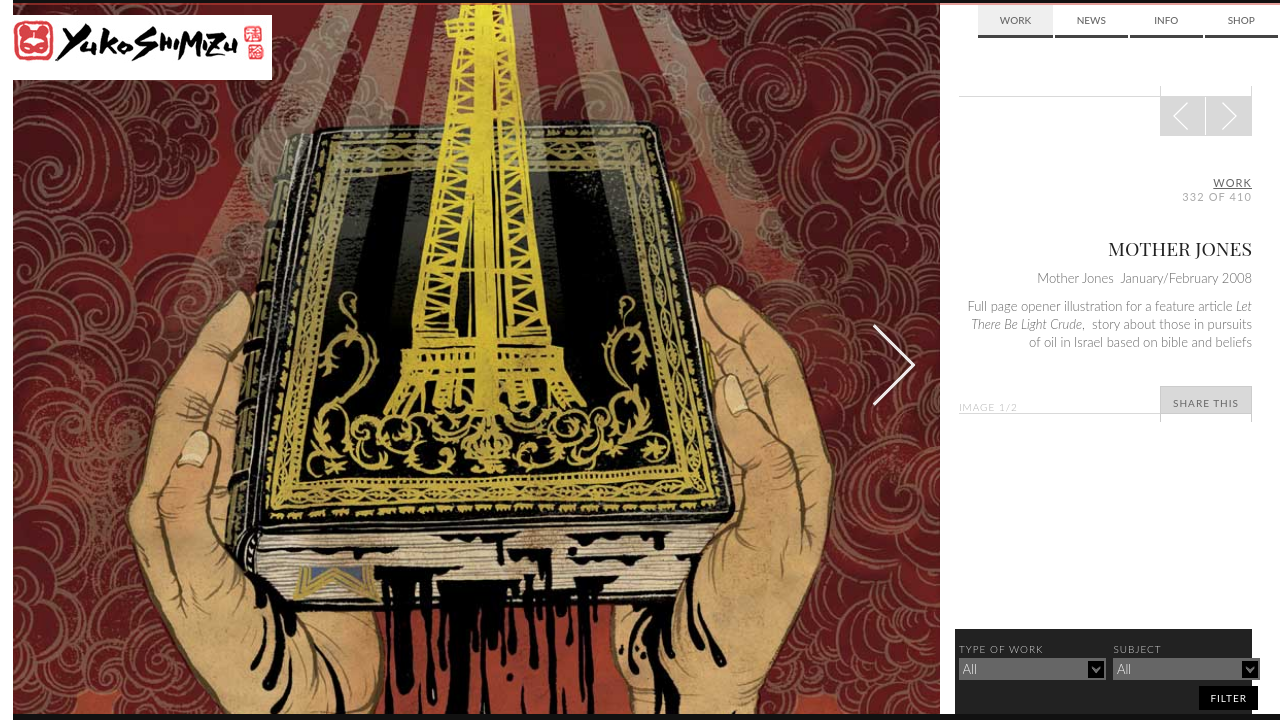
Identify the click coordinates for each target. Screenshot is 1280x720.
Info (1166, 20)
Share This (1206, 403)
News (1091, 20)
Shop (1241, 20)
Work (1015, 20)
